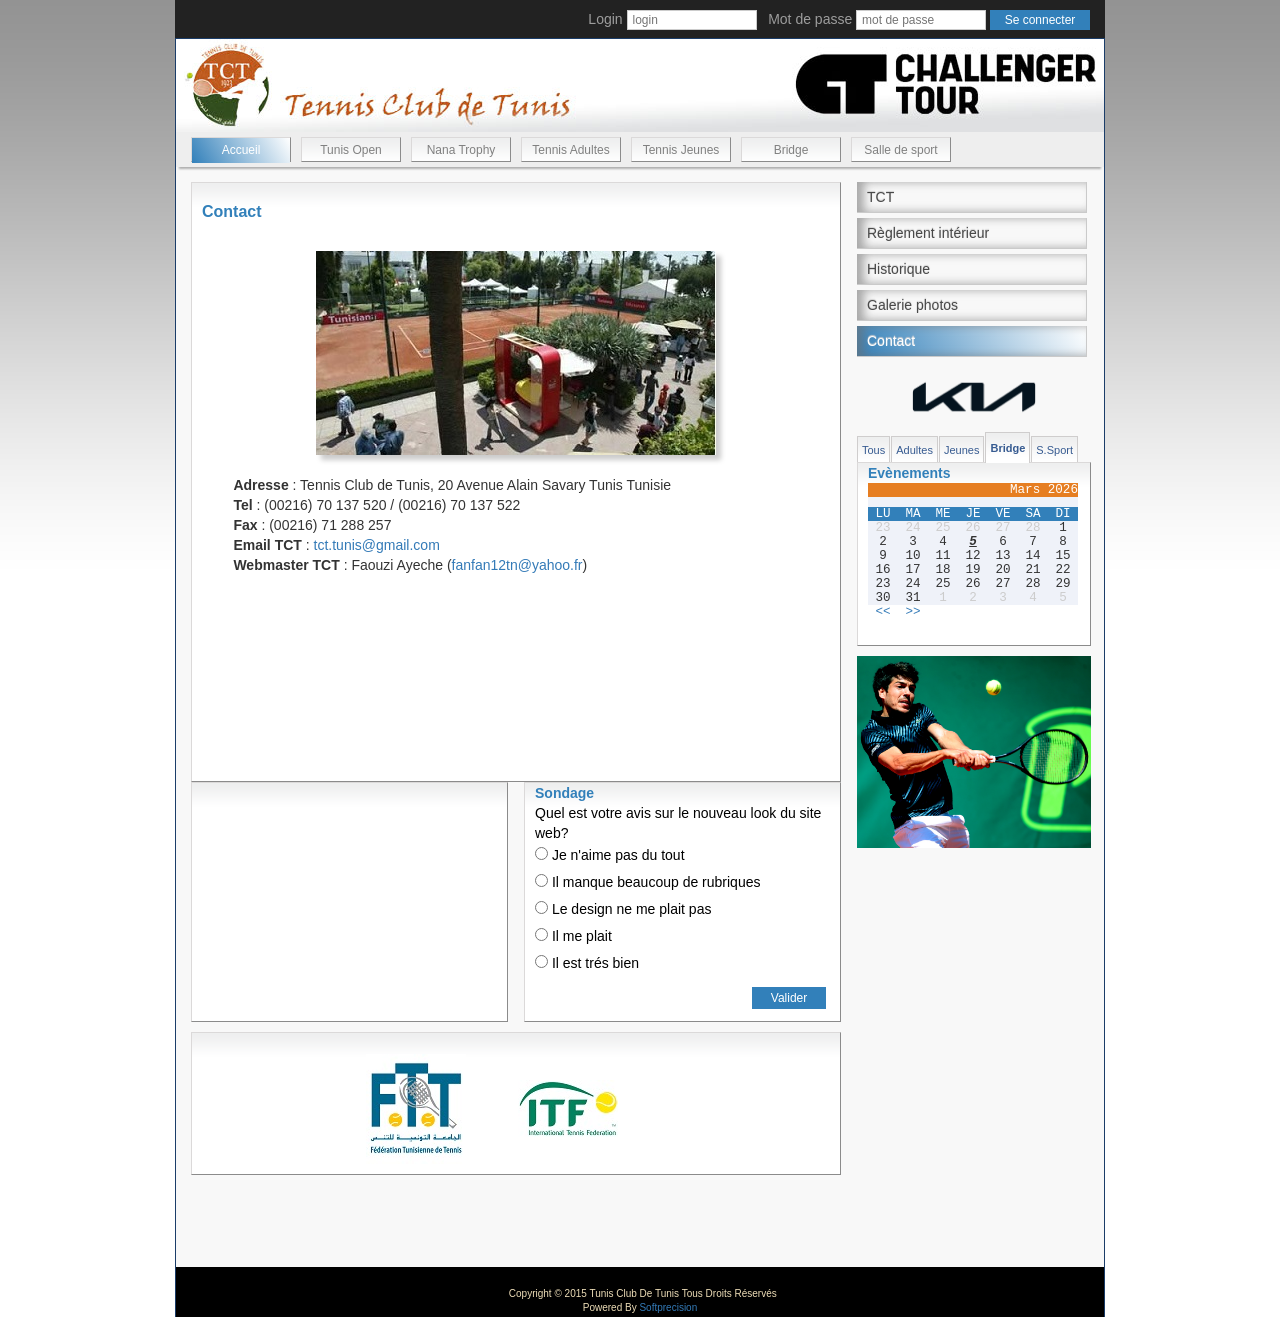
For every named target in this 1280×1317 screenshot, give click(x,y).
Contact (891, 341)
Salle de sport (900, 150)
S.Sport (1054, 450)
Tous (873, 450)
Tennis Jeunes (681, 150)
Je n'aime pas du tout (610, 855)
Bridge (791, 150)
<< (882, 612)
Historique (898, 269)
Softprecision (668, 1307)
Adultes (914, 450)
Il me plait (573, 936)
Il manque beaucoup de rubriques (647, 882)
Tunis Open (351, 150)
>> (912, 612)
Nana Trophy (461, 150)
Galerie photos (912, 305)
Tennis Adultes (570, 150)
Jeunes (961, 450)
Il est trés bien (587, 963)
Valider (789, 998)
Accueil (241, 150)
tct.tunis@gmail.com (377, 545)
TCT (880, 197)
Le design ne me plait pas (623, 909)
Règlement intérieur (928, 233)
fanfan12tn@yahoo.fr (517, 565)
